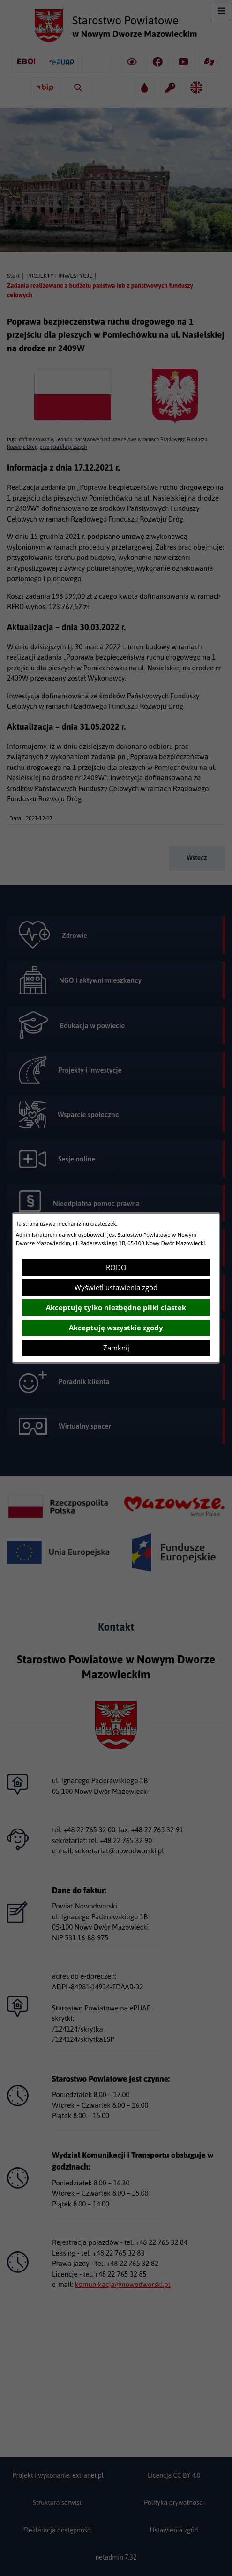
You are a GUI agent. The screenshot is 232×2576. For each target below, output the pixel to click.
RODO (116, 1267)
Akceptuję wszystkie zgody (116, 1327)
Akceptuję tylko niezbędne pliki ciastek (116, 1307)
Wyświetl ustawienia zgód (116, 1287)
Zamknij (116, 1347)
